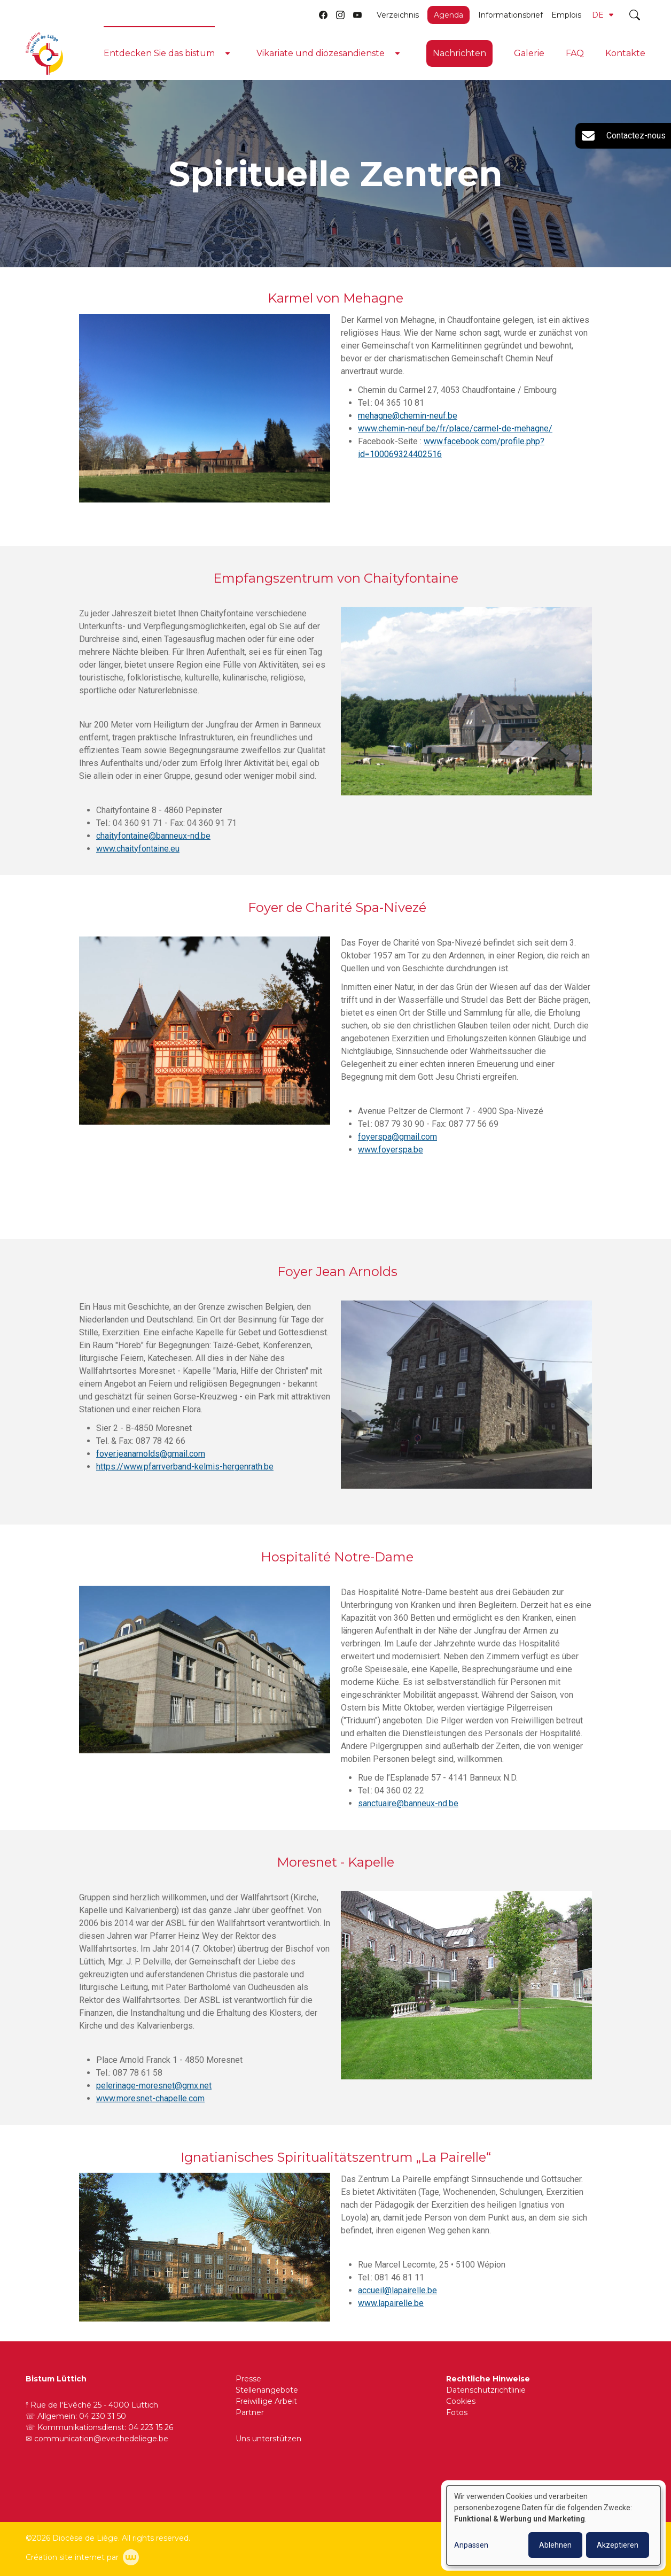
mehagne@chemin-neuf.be (407, 416)
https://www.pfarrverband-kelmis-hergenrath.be (185, 1477)
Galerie (529, 53)
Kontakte (625, 53)
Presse (248, 2379)
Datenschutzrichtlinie (486, 2390)
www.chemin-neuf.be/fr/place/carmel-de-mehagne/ (455, 429)
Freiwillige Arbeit (266, 2401)
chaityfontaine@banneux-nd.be (153, 846)
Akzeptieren (617, 2545)
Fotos (456, 2412)
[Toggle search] (634, 15)
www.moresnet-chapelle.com (150, 2109)
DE (602, 15)
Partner (250, 2412)
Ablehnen (555, 2545)
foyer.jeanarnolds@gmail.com (150, 1464)
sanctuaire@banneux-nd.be (408, 1814)
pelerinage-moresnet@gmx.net (154, 2096)
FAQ (575, 53)
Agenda (448, 15)
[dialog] (553, 2525)
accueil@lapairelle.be (397, 2301)
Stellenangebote (267, 2390)
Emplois (566, 15)
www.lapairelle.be (391, 2314)
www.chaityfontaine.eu (138, 859)
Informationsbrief (510, 15)
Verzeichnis (398, 15)
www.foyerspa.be (390, 1160)
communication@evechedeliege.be (101, 2438)
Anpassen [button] (471, 2545)
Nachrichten (459, 53)
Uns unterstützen (268, 2438)
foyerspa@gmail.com (397, 1147)
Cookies (460, 2401)
